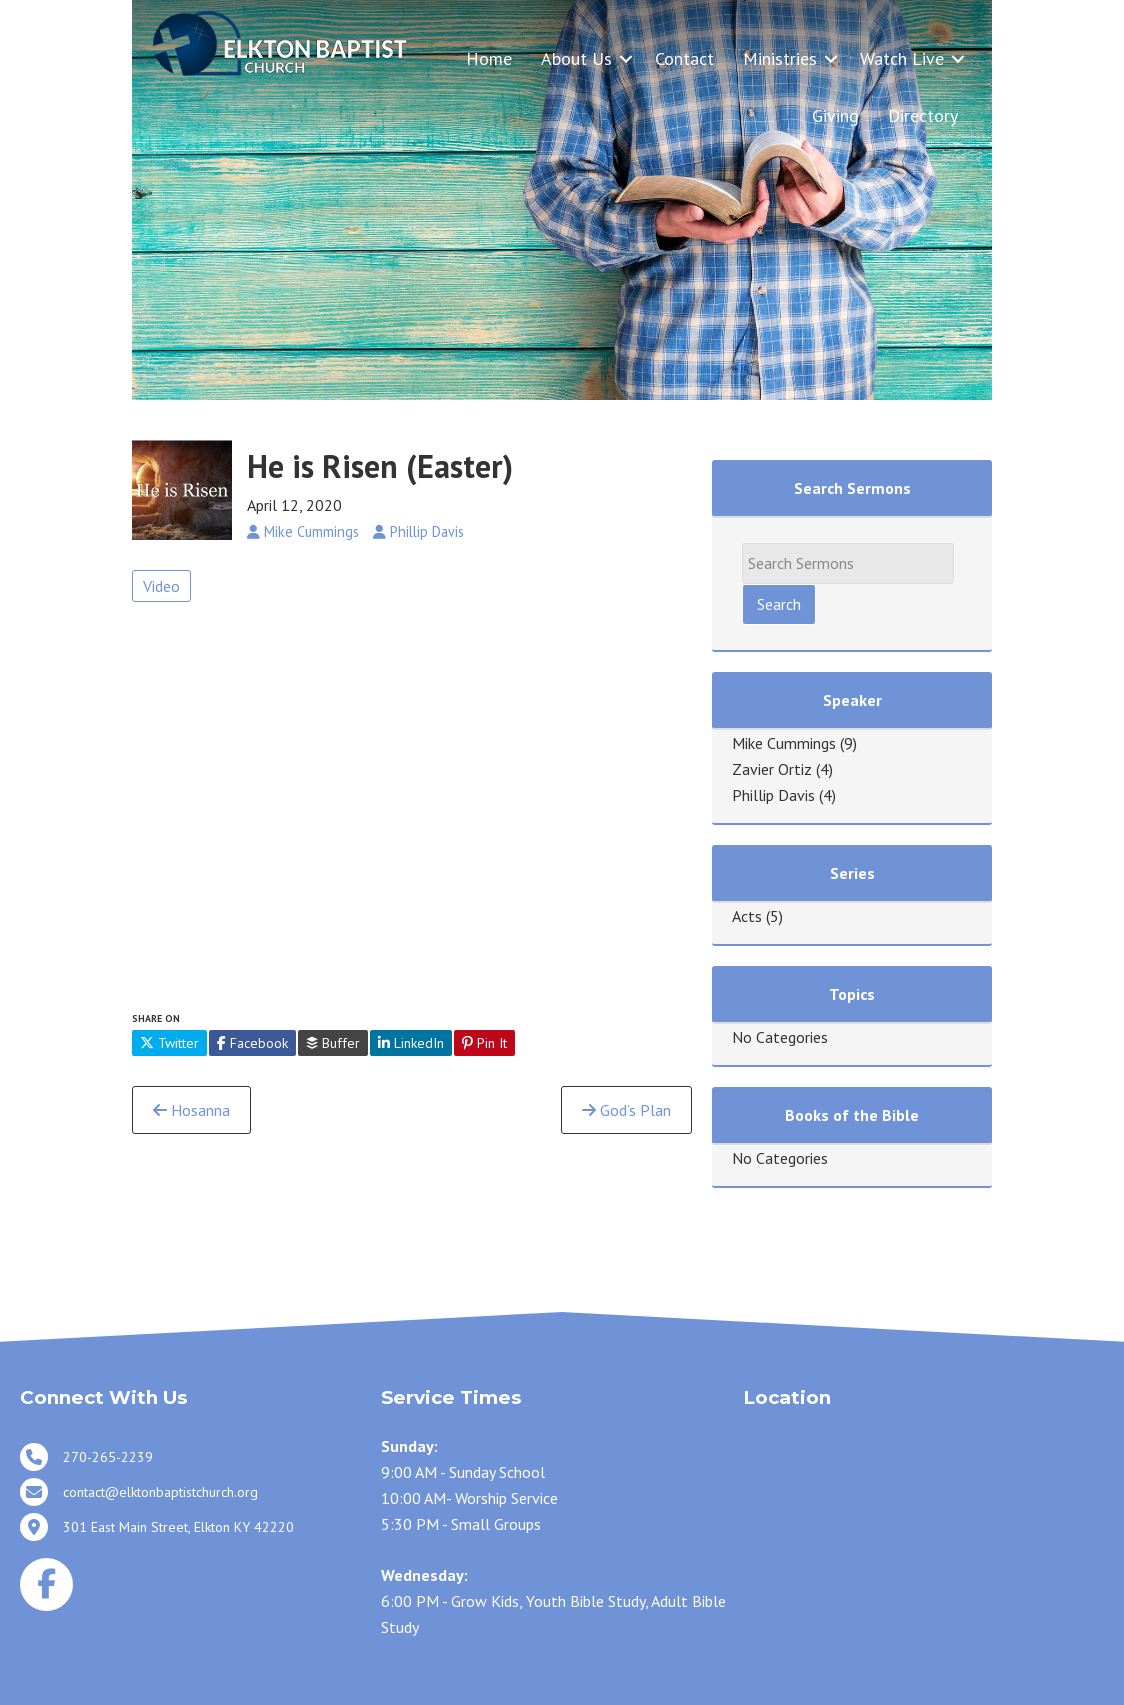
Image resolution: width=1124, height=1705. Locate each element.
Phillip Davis (773, 795)
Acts (747, 916)
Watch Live (902, 58)
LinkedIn (411, 1043)
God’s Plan (626, 1110)
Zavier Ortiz (772, 769)
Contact (684, 58)
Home (489, 58)
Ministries (780, 58)
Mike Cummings (784, 743)
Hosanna (191, 1110)
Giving (835, 115)
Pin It (484, 1043)
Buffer (333, 1043)
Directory (923, 115)
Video (161, 586)
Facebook (252, 1043)
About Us (576, 58)
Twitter (169, 1043)
